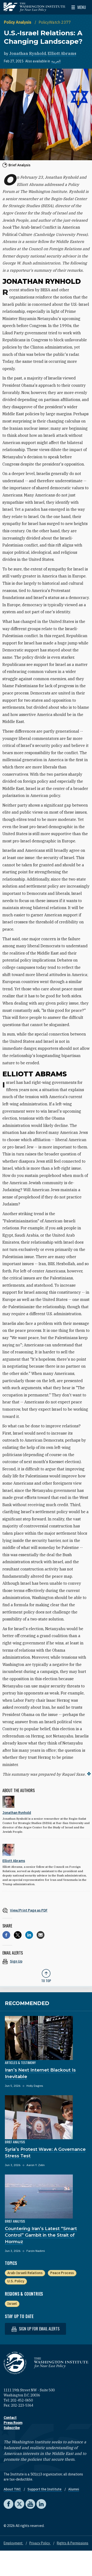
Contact (10, 2417)
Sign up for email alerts (35, 2329)
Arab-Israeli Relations (24, 2273)
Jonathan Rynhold (27, 53)
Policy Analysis (18, 22)
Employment (13, 2543)
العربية (56, 61)
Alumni (73, 2489)
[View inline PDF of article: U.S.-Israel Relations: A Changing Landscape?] (46, 1910)
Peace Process (62, 2273)
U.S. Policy (15, 2281)
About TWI (12, 2489)
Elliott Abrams (62, 53)
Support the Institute (44, 2489)
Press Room (13, 2423)
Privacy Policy (40, 2543)
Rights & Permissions (72, 2543)
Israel (12, 2303)
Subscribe (12, 2428)
